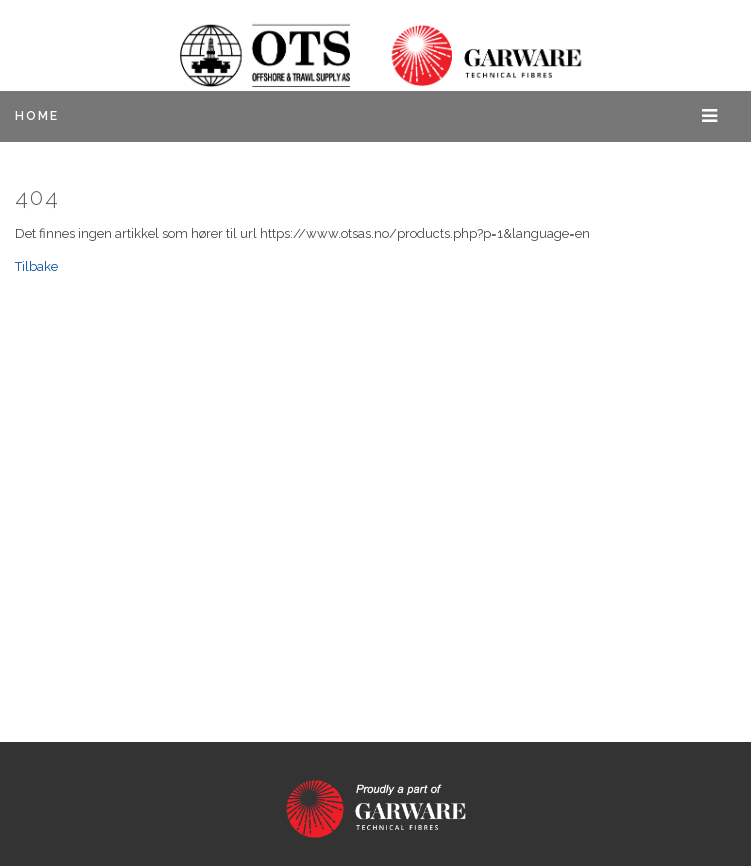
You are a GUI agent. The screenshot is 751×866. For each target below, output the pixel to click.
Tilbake (36, 266)
